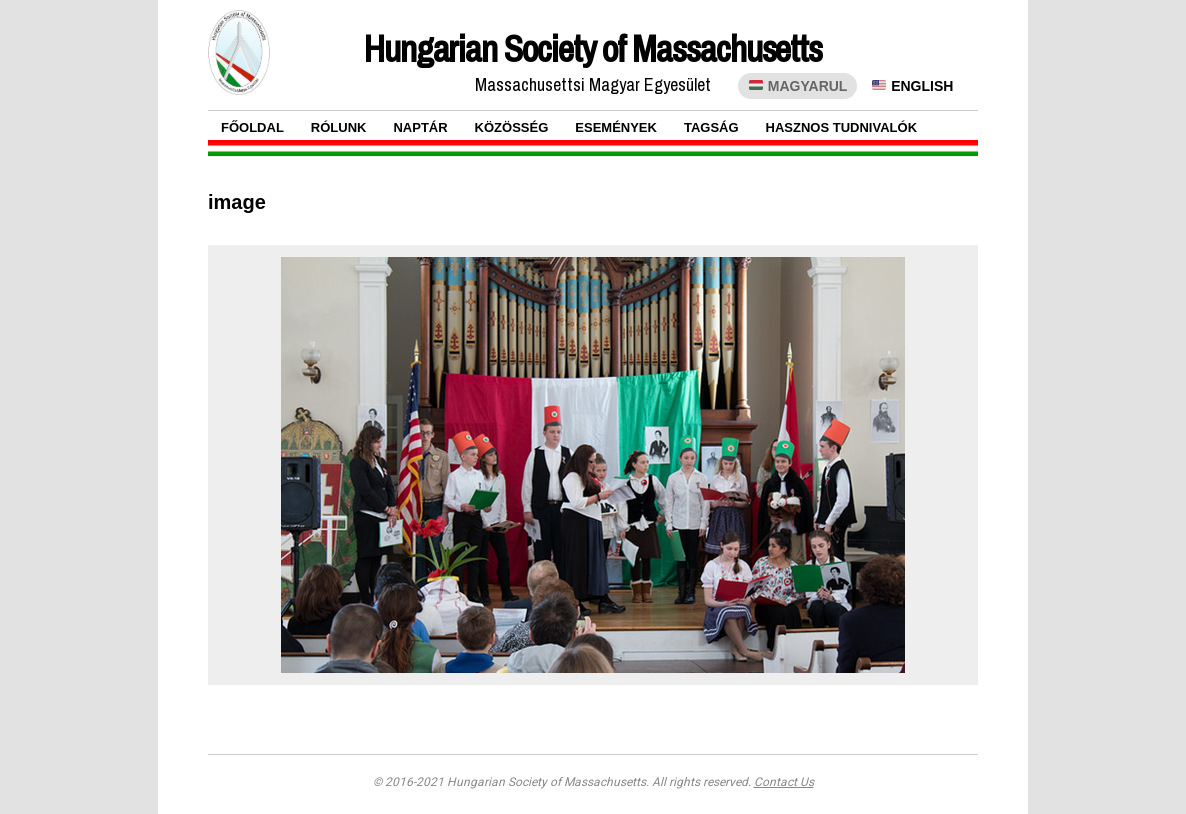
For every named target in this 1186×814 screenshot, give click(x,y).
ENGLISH (912, 86)
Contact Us (784, 782)
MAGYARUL (798, 86)
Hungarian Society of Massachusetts (593, 49)
